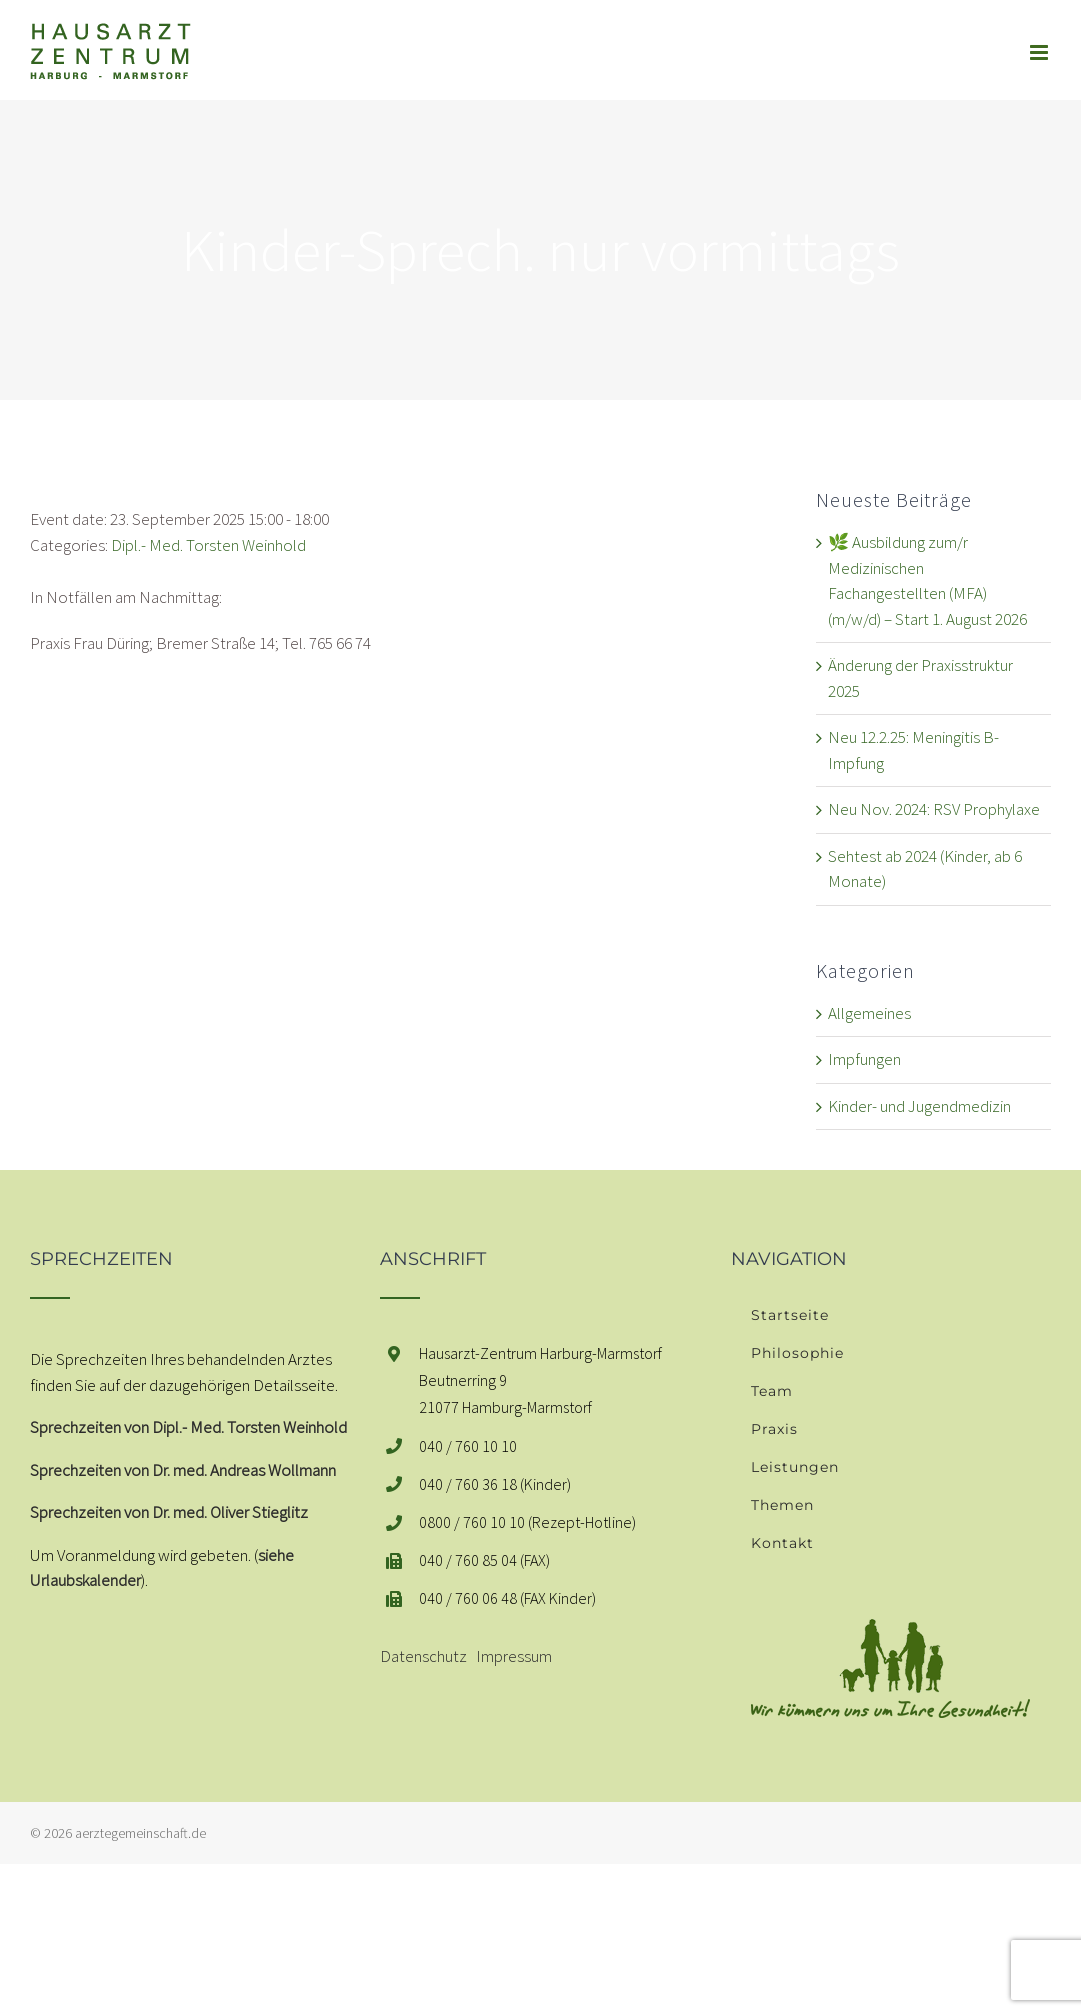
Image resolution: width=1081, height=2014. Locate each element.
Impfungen (864, 1059)
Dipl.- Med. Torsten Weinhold (208, 545)
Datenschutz (423, 1656)
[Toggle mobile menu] (1040, 52)
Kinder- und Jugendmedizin (919, 1106)
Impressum (514, 1656)
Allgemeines (869, 1013)
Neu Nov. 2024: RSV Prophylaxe (934, 809)
